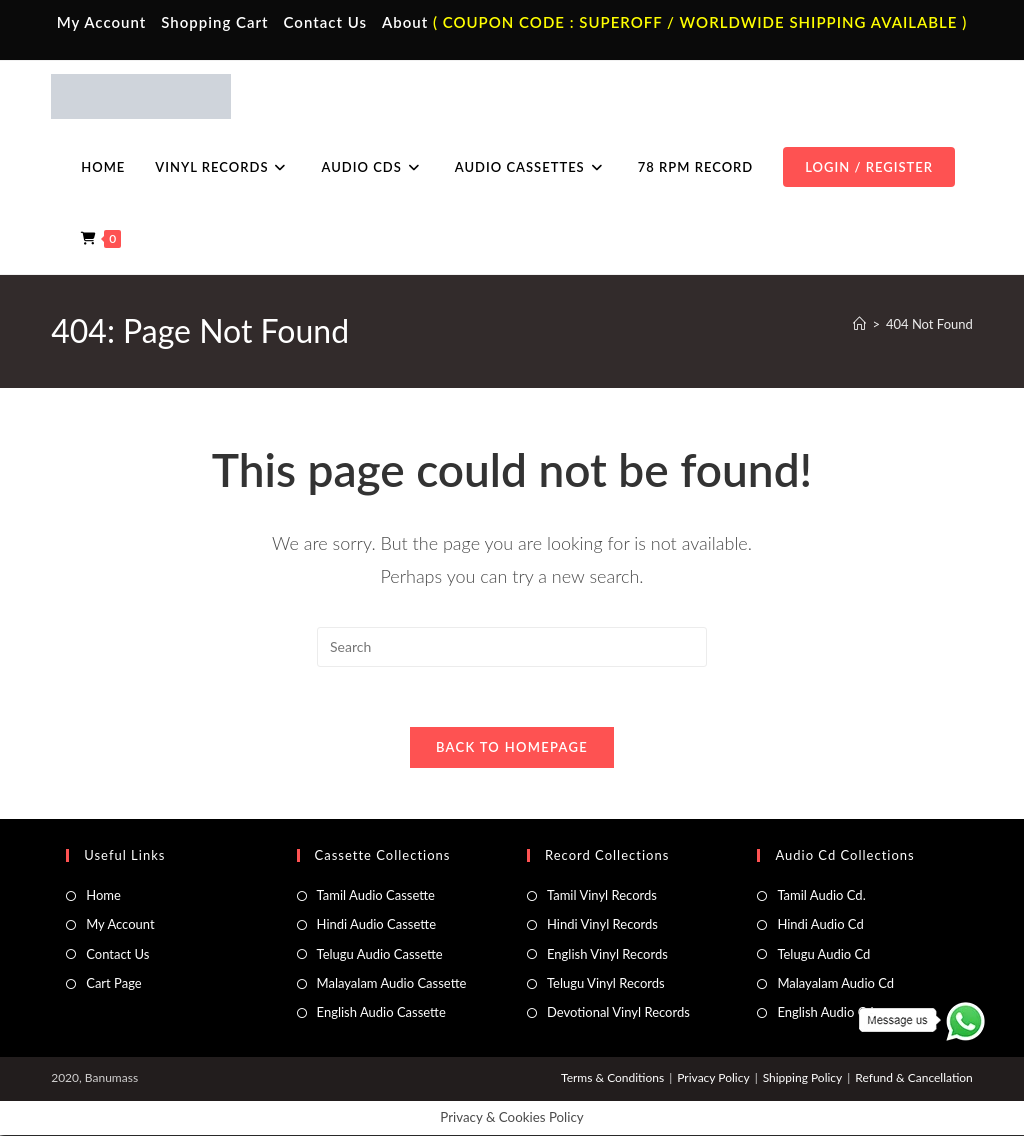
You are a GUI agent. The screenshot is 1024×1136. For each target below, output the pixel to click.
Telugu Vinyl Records (606, 984)
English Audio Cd (825, 1014)
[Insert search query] (512, 647)
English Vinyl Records (607, 955)
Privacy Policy (713, 1078)
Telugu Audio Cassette (380, 955)
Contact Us (325, 22)
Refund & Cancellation (913, 1078)
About (405, 22)
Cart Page (113, 984)
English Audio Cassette (381, 1014)
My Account (102, 22)
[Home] (859, 324)
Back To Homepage (512, 748)
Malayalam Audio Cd (835, 984)
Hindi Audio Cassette (376, 925)
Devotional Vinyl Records (618, 1014)
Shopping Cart (214, 22)
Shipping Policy (803, 1078)
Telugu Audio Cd (823, 955)
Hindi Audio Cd (820, 925)
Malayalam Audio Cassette (392, 984)
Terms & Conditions (612, 1078)
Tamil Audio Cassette (376, 896)
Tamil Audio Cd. (821, 896)
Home (103, 896)
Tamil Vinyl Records (602, 896)
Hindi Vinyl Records (602, 925)
